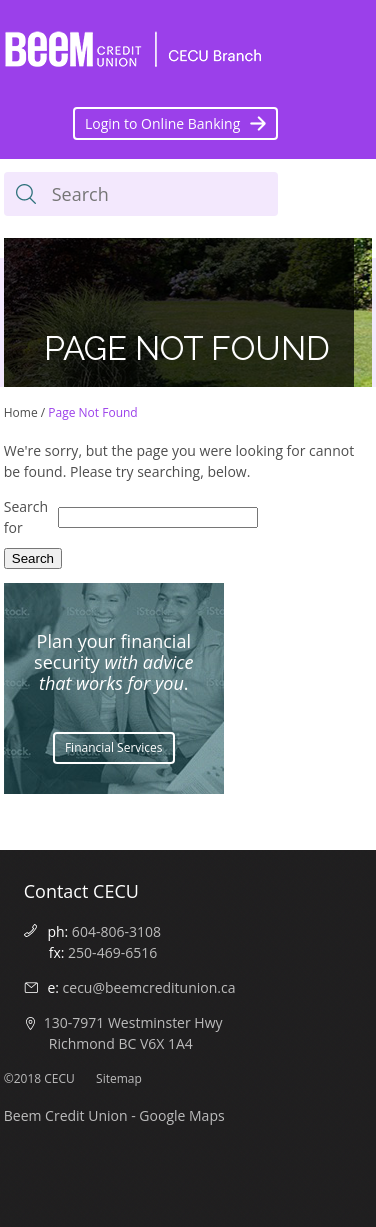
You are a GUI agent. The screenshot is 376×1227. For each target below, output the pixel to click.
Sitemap (119, 1078)
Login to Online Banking (162, 123)
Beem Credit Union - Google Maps (114, 1115)
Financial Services (114, 747)
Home (21, 412)
